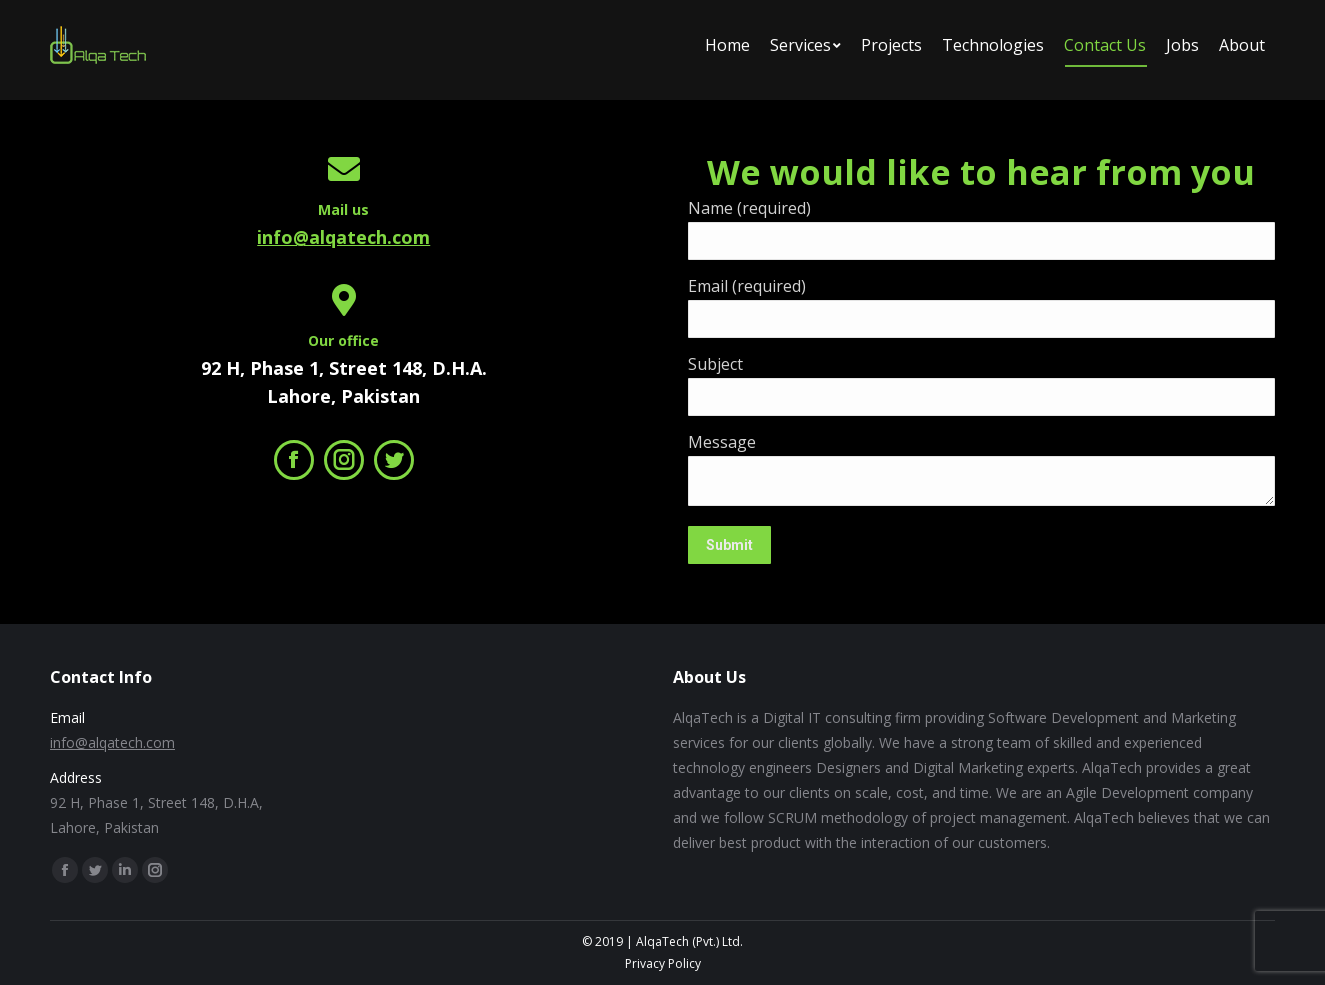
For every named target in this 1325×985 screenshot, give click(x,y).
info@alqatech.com (343, 237)
